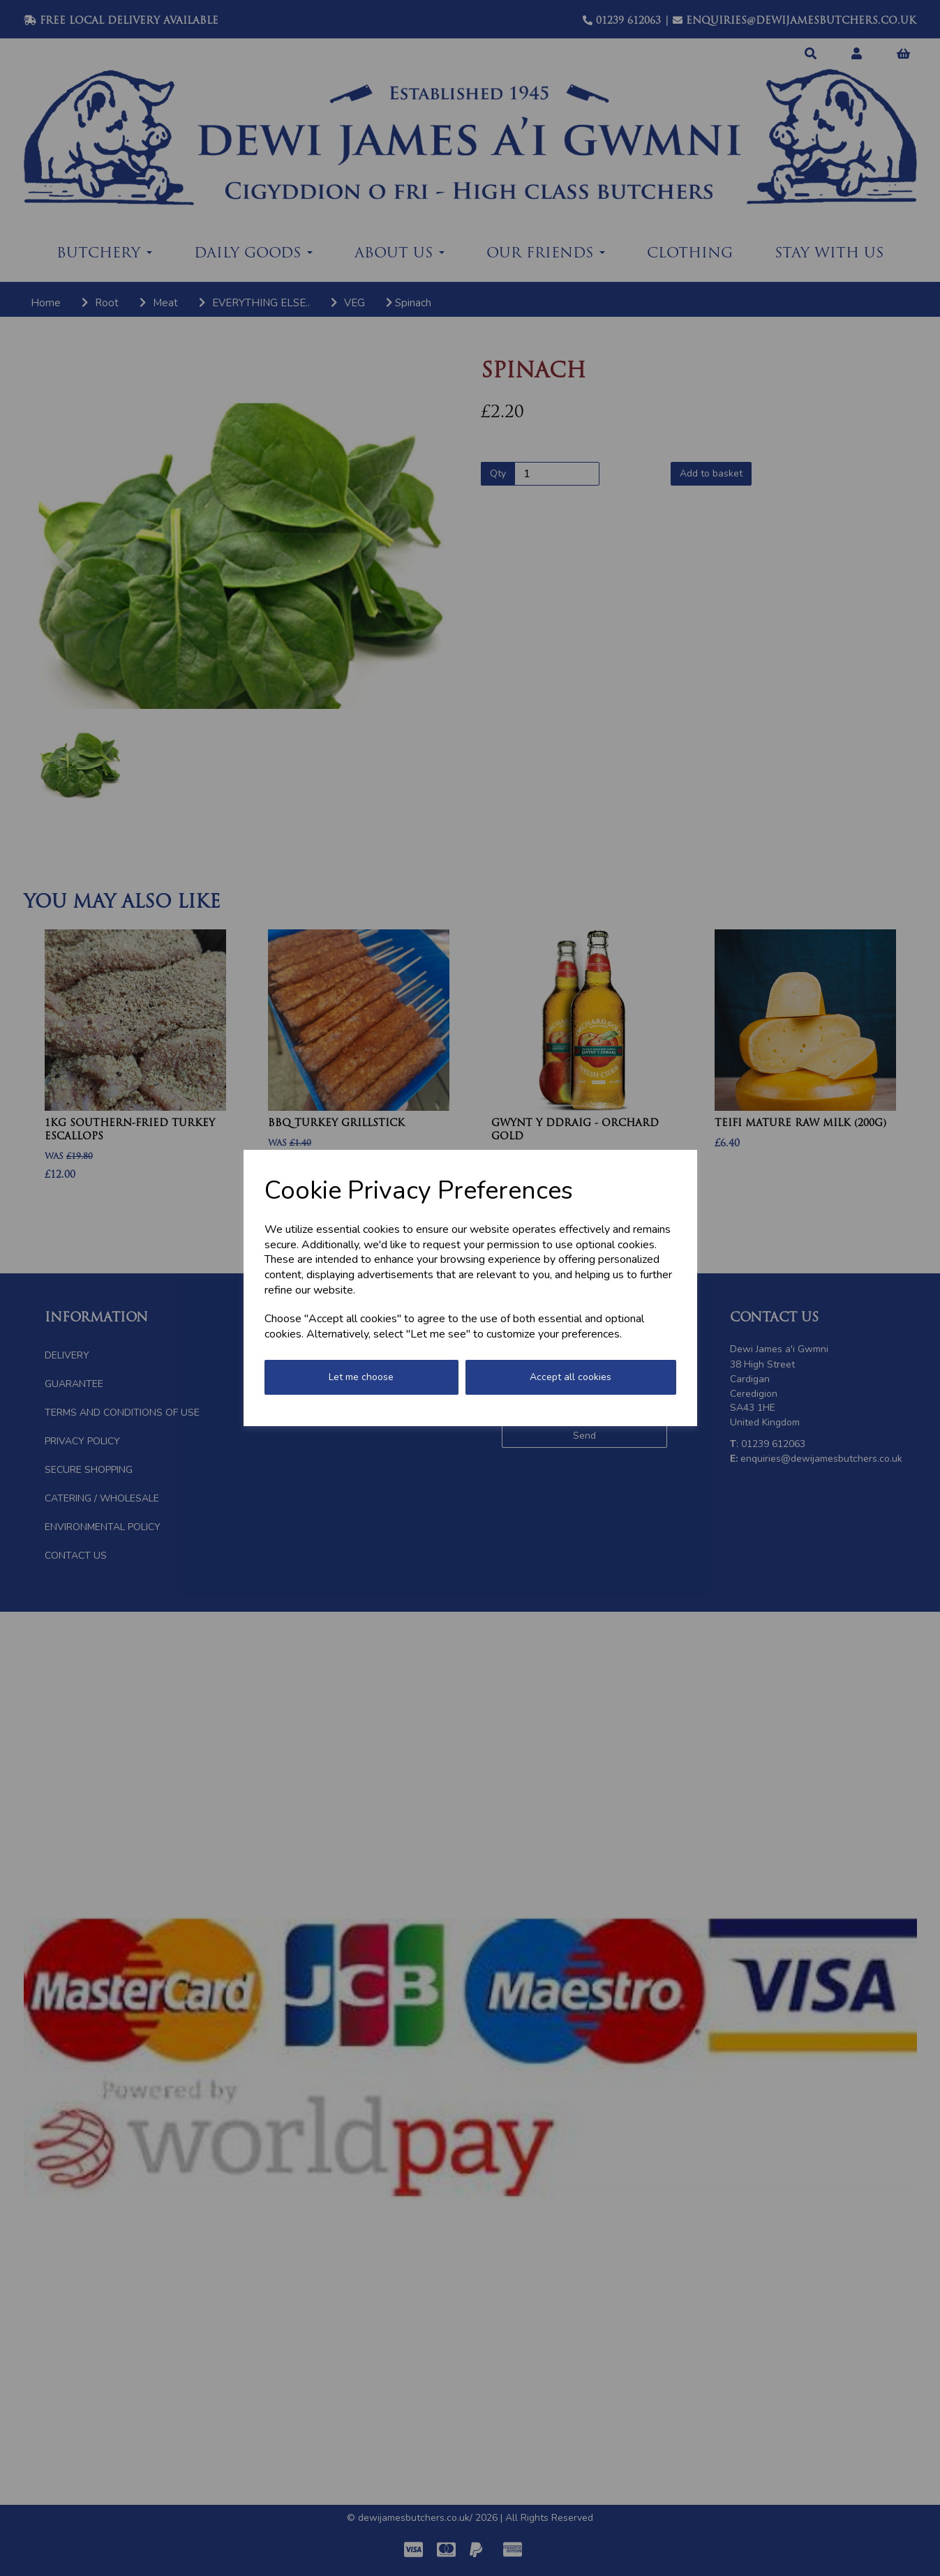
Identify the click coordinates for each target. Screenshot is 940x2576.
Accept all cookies (570, 1377)
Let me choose (361, 1377)
